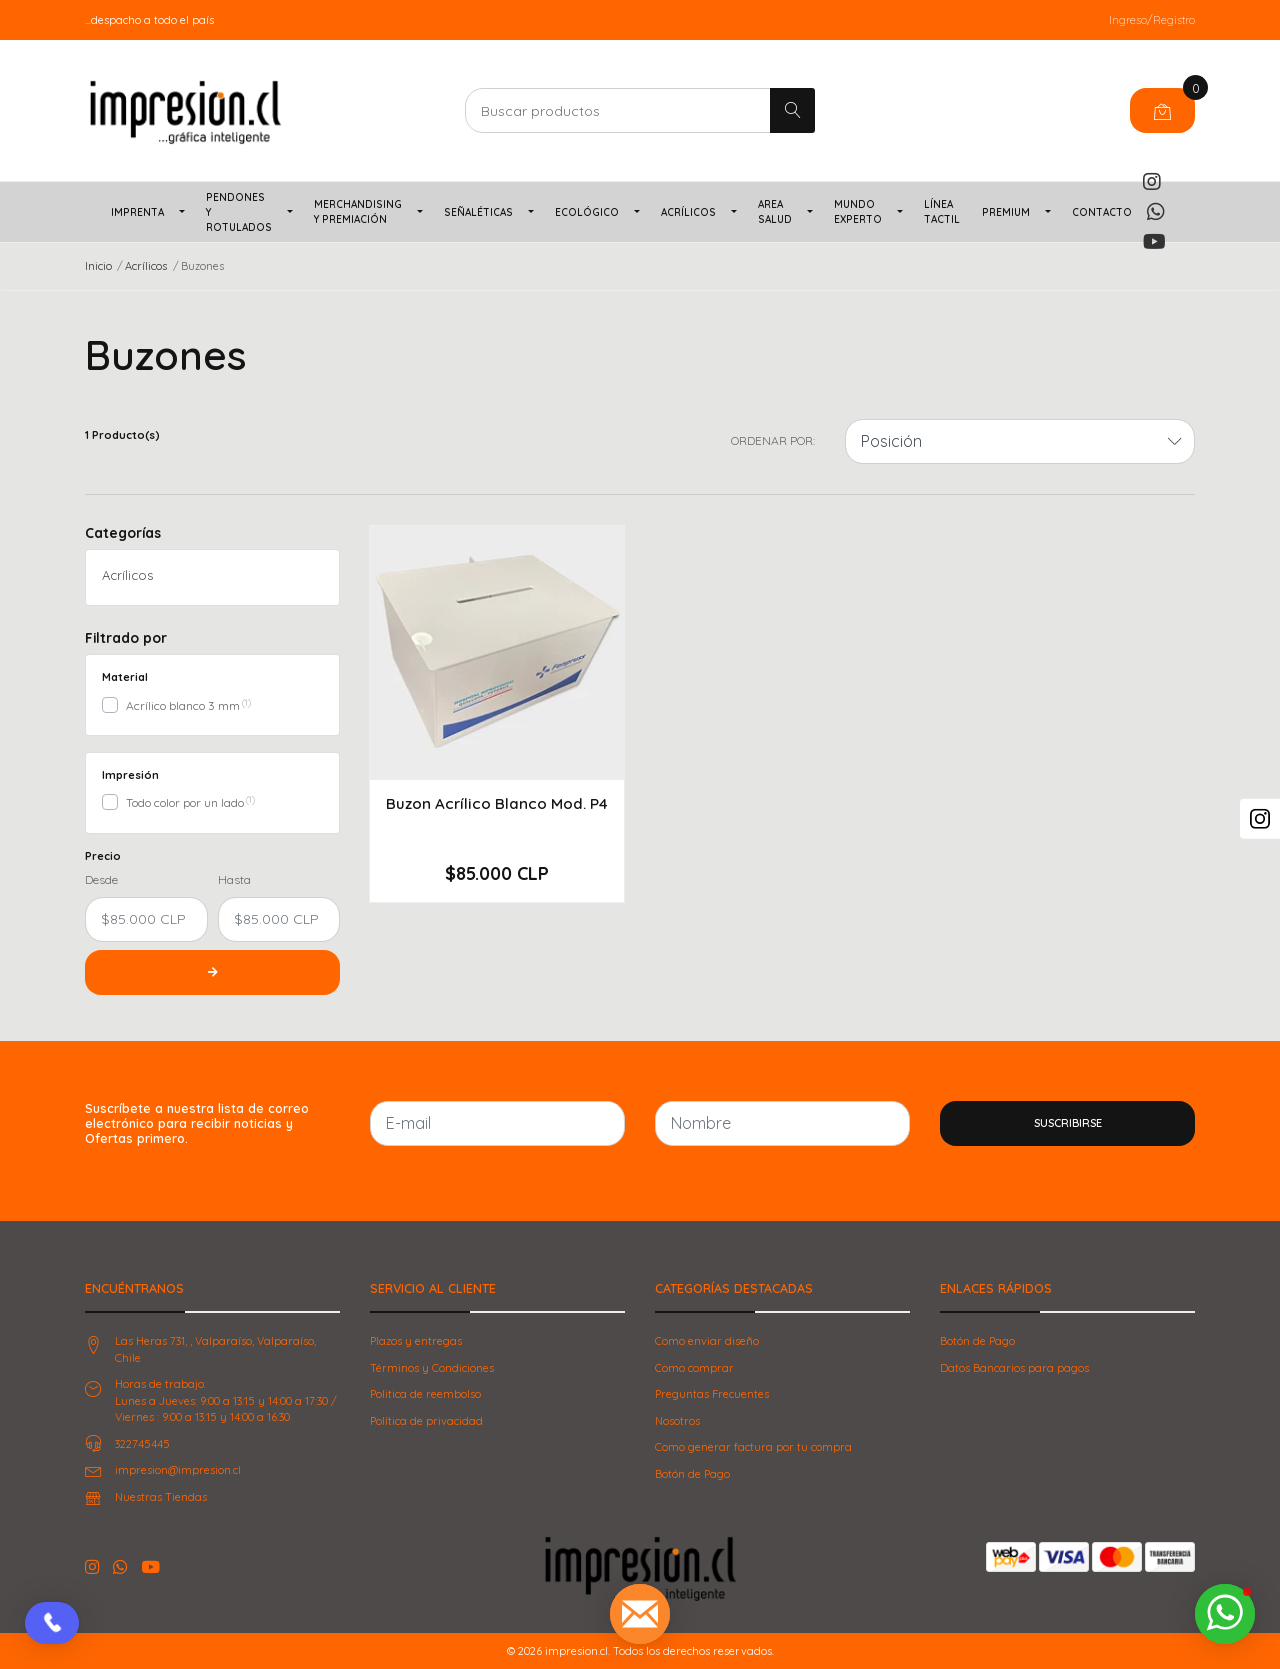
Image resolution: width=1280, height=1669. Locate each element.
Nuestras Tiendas (161, 1497)
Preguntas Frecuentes (712, 1394)
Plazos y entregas (416, 1341)
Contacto (1102, 212)
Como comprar (694, 1368)
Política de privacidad (426, 1421)
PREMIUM (1006, 212)
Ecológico (587, 212)
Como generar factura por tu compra (753, 1447)
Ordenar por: (773, 440)
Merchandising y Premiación (358, 212)
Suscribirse (1068, 1123)
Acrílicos (688, 212)
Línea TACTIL (942, 212)
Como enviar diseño (707, 1341)
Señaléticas (478, 212)
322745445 (142, 1444)
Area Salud (775, 212)
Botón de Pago (692, 1474)
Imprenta (137, 212)
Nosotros (677, 1421)
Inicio (98, 266)
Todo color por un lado (185, 802)
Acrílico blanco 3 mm (183, 705)
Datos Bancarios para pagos (1014, 1368)
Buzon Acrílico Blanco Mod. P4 (497, 803)
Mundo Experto (858, 212)
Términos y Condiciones (432, 1368)
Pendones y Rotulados (239, 212)
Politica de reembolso (425, 1394)
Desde (101, 879)
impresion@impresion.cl (178, 1470)
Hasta (234, 879)
